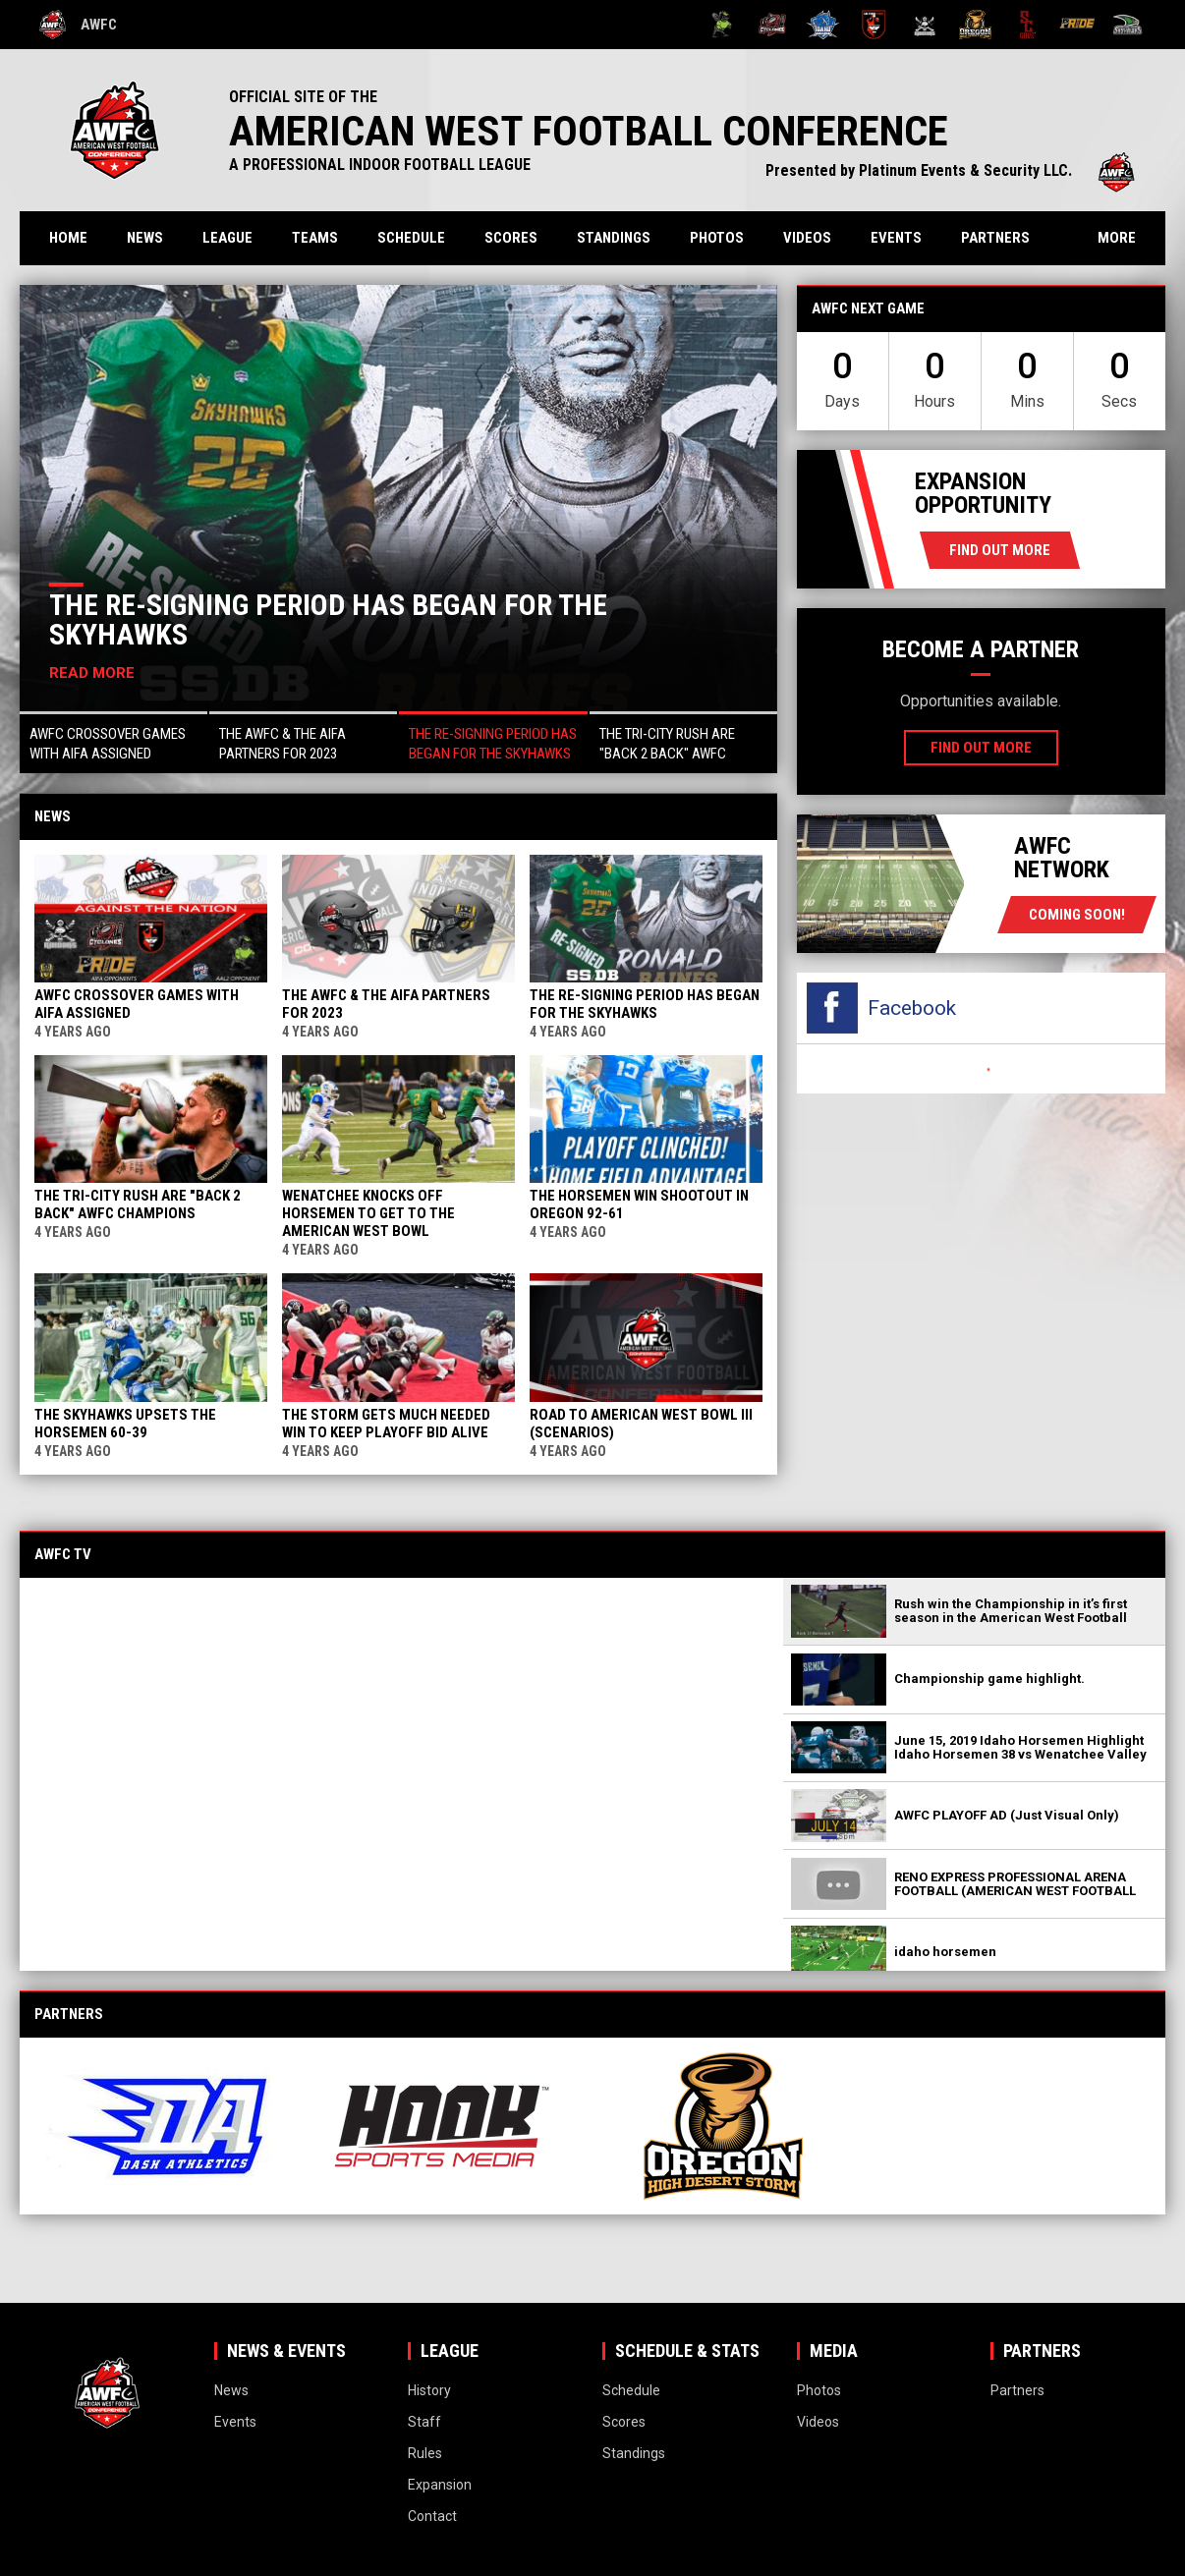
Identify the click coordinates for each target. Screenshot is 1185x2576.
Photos (717, 238)
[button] (113, 742)
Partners (995, 238)
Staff (424, 2422)
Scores (510, 238)
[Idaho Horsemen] (823, 24)
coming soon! (1077, 915)
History (429, 2390)
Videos (807, 238)
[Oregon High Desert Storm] (975, 24)
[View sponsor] (169, 2125)
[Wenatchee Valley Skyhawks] (1127, 24)
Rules (425, 2453)
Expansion (440, 2484)
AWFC (78, 24)
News (145, 238)
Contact (432, 2516)
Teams (315, 238)
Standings (613, 238)
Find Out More (999, 550)
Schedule (411, 238)
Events (896, 238)
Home (68, 238)
